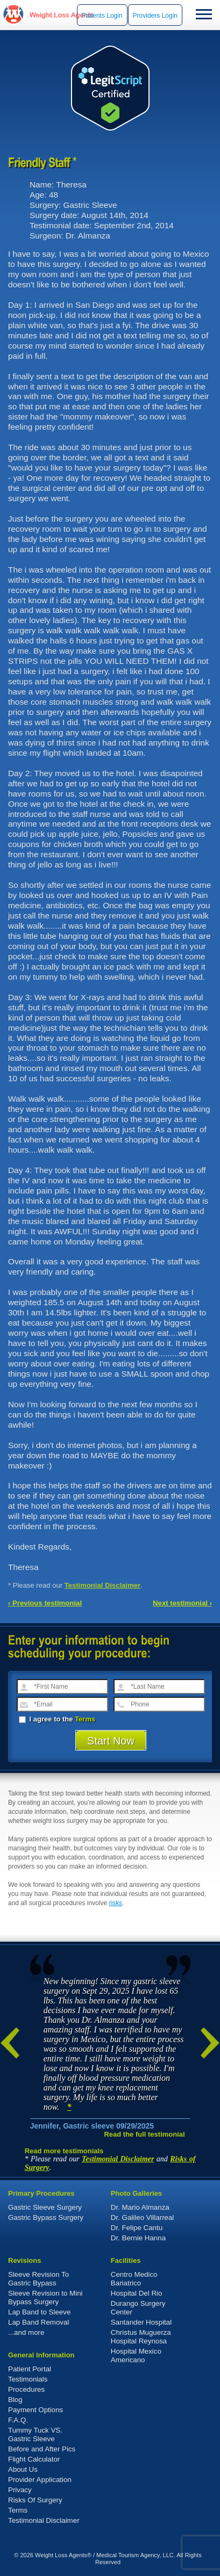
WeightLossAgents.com (61, 15)
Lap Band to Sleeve (39, 2312)
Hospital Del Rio (136, 2293)
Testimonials (27, 2379)
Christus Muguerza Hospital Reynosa (141, 2336)
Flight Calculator (34, 2459)
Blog (15, 2400)
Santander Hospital (141, 2322)
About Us (23, 2469)
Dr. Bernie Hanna (138, 2238)
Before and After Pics (41, 2449)
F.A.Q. (18, 2420)
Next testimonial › (182, 1603)
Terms (85, 1719)
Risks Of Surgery (35, 2500)
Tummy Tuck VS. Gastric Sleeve (35, 2434)
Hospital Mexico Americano (136, 2355)
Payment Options (35, 2410)
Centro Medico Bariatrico (134, 2278)
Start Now (110, 1741)
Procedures (26, 2389)
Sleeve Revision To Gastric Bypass (38, 2278)
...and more (26, 2332)
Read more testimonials (64, 2151)
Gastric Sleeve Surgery (45, 2207)
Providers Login (155, 15)
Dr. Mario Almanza (140, 2207)
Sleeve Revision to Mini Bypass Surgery (45, 2297)
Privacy (20, 2490)
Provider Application (40, 2480)
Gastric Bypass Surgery (45, 2217)
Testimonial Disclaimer (103, 1585)
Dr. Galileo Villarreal (142, 2217)
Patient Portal (29, 2369)
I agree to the (57, 1719)
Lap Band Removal (38, 2322)
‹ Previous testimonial (45, 1603)
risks (115, 1903)
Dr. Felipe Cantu (136, 2228)
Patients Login (102, 15)
